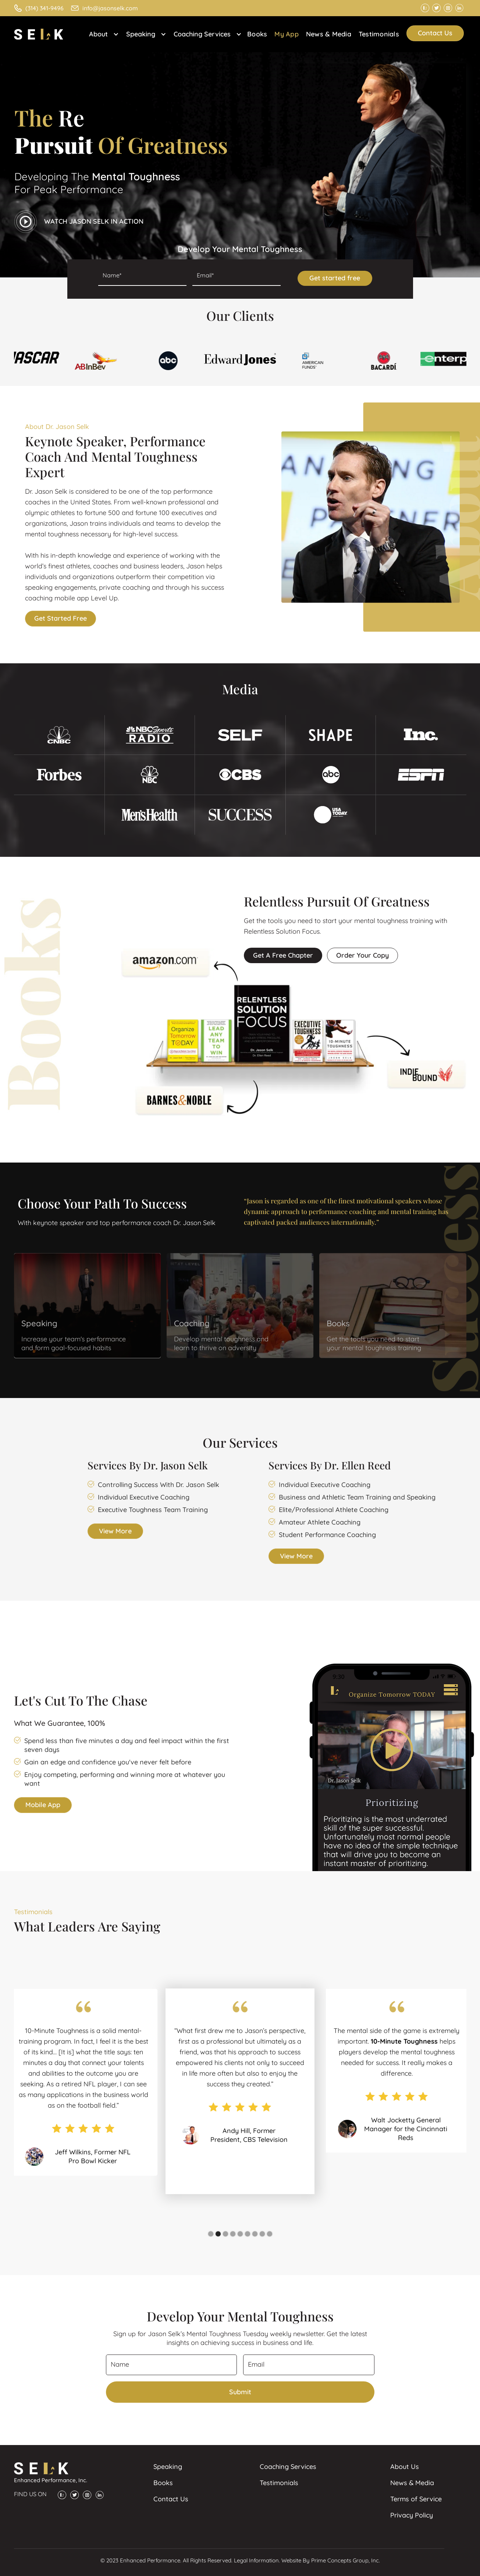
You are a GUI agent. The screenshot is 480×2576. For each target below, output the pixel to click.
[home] (41, 34)
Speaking (167, 2466)
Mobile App (42, 1804)
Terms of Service (416, 2499)
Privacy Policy (411, 2515)
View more (115, 1531)
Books (257, 34)
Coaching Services (288, 2466)
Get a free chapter (283, 955)
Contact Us (435, 33)
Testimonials (379, 34)
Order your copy (362, 955)
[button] (102, 34)
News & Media (328, 34)
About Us (404, 2466)
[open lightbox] (78, 221)
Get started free (60, 618)
